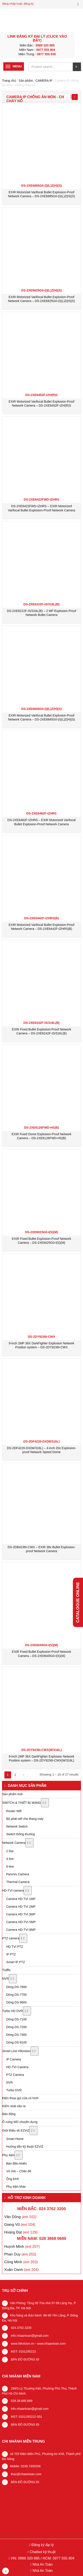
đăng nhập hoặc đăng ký (18, 3)
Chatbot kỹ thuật (42, 2552)
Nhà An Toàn (43, 2564)
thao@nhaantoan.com (25, 2474)
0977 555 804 (45, 50)
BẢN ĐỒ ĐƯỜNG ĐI (24, 2359)
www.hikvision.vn (22, 2343)
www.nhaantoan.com (51, 2343)
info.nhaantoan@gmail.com (29, 2335)
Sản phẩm (26, 80)
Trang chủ (9, 80)
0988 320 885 (45, 45)
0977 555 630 (46, 54)
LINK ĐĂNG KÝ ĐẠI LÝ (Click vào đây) (37, 38)
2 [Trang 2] (15, 1774)
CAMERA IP (43, 80)
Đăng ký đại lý (42, 2545)
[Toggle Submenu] (45, 1802)
